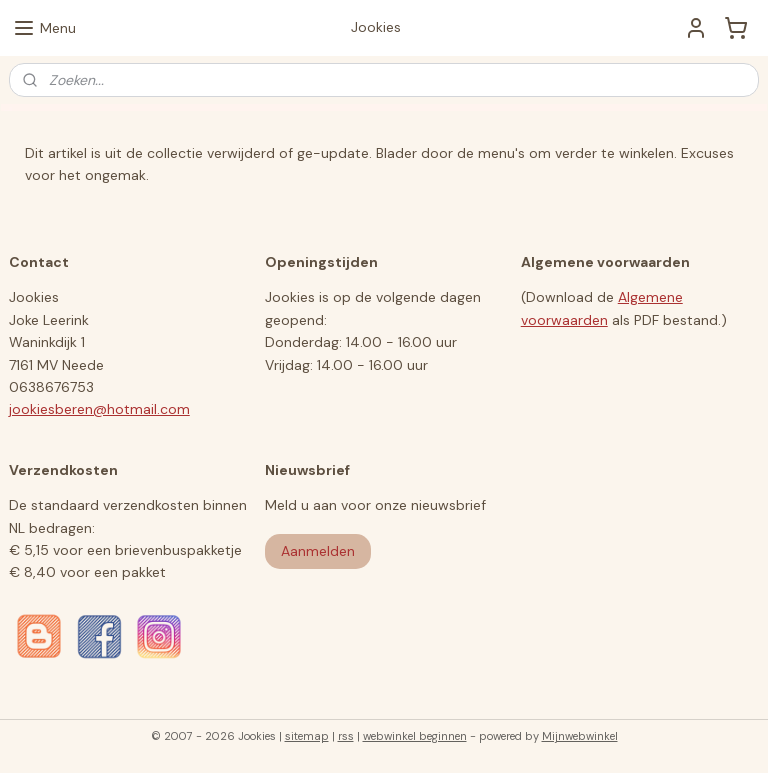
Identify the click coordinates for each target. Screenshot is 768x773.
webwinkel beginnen (415, 736)
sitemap (307, 736)
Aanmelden (318, 551)
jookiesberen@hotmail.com (99, 409)
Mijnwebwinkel (580, 736)
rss (346, 736)
